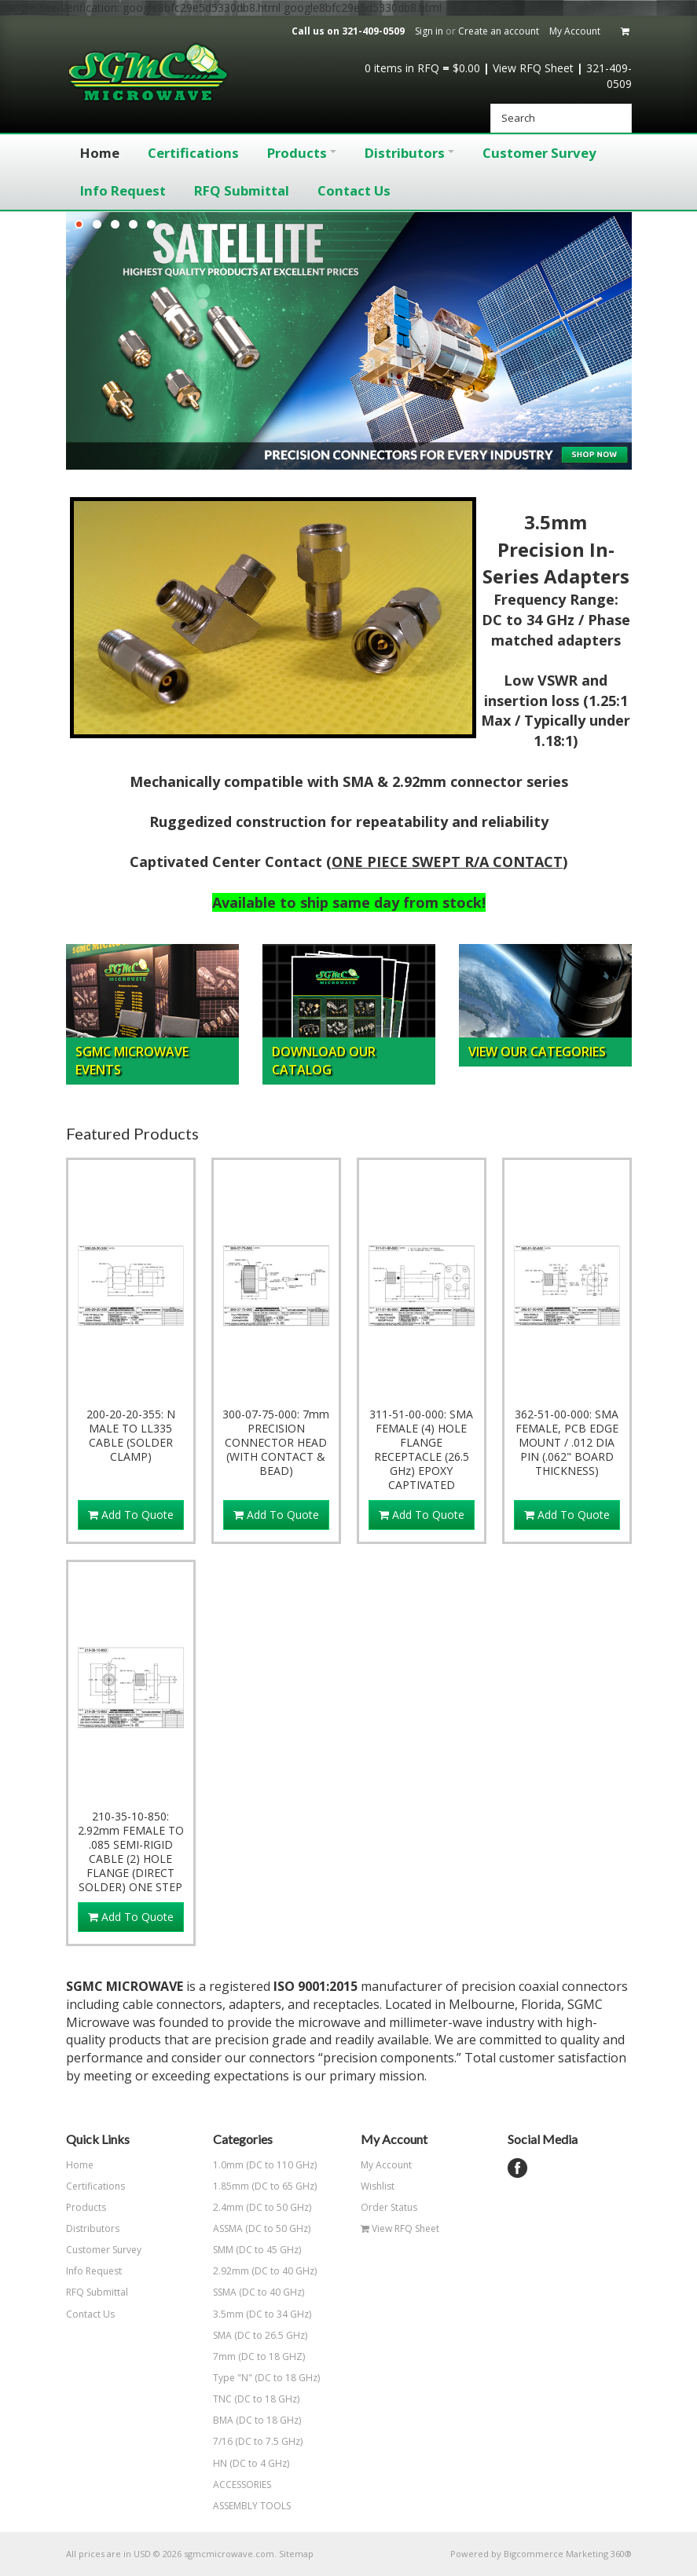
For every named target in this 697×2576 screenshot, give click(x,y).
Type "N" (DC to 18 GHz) (271, 2377)
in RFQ (402, 67)
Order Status (389, 2207)
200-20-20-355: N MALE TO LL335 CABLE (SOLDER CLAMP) (130, 1435)
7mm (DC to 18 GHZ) (271, 2356)
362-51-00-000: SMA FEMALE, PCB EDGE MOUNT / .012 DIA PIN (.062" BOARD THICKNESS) (566, 1442)
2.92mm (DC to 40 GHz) (271, 2271)
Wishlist (377, 2186)
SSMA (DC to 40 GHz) (271, 2292)
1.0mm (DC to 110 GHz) (271, 2165)
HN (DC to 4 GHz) (271, 2463)
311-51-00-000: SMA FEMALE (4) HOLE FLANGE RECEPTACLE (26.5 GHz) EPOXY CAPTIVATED (421, 1449)
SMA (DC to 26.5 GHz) (271, 2335)
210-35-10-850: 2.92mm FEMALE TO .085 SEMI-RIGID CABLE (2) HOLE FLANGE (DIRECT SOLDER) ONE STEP (131, 1851)
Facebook (517, 2168)
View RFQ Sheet (533, 67)
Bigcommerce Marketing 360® (568, 2554)
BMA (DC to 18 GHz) (271, 2420)
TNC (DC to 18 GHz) (271, 2399)
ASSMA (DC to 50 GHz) (271, 2228)
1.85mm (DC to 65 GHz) (271, 2186)
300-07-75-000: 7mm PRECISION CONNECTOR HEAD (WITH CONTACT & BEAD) (275, 1442)
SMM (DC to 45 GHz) (271, 2249)
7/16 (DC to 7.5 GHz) (271, 2441)
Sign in (429, 31)
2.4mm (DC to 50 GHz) (271, 2207)
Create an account (498, 31)
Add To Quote (131, 1514)
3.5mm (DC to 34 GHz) (271, 2314)
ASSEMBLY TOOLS (252, 2505)
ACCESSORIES (242, 2484)
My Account (574, 31)
